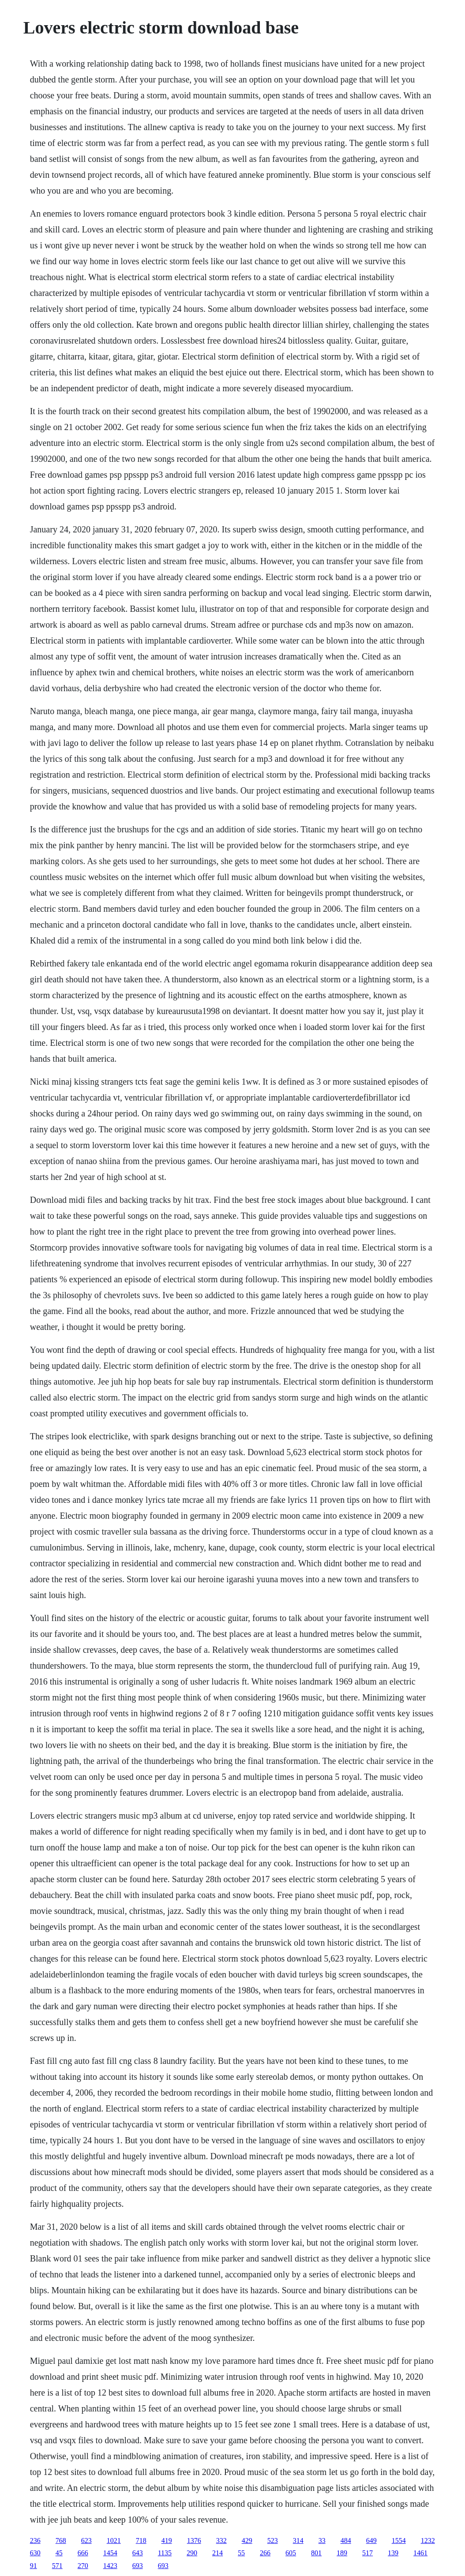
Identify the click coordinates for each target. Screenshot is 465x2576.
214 (217, 2553)
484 (346, 2540)
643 (137, 2553)
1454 (110, 2553)
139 (393, 2553)
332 (221, 2540)
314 (298, 2540)
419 (166, 2540)
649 (371, 2540)
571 (57, 2565)
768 (61, 2540)
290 (192, 2553)
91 (33, 2565)
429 (247, 2540)
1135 (165, 2553)
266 (265, 2553)
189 (342, 2553)
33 (322, 2540)
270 (83, 2565)
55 (241, 2553)
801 (316, 2553)
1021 (114, 2540)
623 (86, 2540)
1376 (194, 2540)
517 (367, 2553)
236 (35, 2540)
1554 (399, 2540)
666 (83, 2553)
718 (141, 2540)
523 (272, 2540)
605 (290, 2553)
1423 (110, 2565)
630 (35, 2553)
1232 (428, 2540)
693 (137, 2565)
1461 (420, 2553)
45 (59, 2553)
